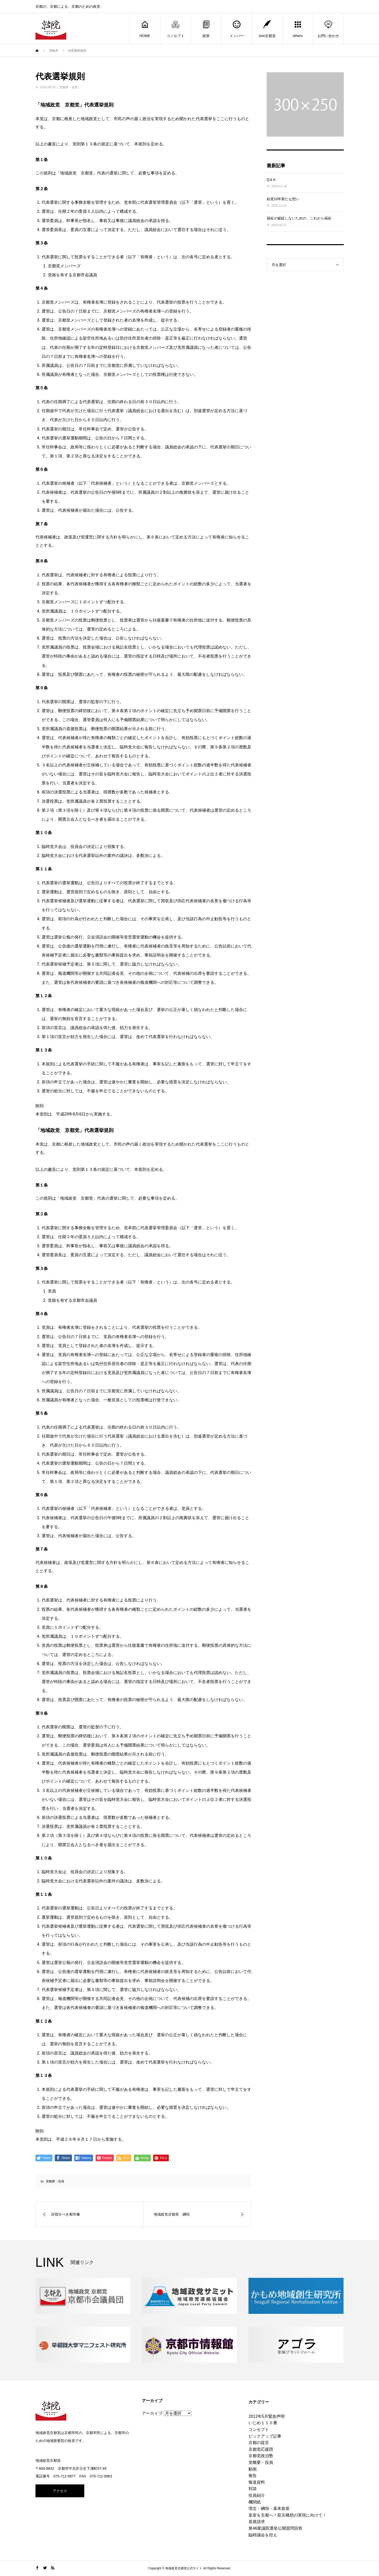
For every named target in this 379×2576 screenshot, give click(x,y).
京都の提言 (258, 2442)
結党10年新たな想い (283, 199)
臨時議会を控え (262, 2535)
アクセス (60, 2491)
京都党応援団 (260, 2449)
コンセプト (175, 29)
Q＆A (271, 180)
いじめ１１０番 (262, 2423)
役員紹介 (256, 2495)
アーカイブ (152, 2413)
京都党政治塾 (260, 2456)
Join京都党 (267, 29)
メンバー (236, 29)
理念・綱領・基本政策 (269, 2508)
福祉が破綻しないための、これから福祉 (299, 218)
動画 (252, 2469)
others (298, 29)
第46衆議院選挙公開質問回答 (275, 2528)
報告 (252, 2475)
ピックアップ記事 (264, 2436)
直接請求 (256, 2521)
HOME (145, 29)
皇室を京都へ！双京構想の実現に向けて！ (287, 2515)
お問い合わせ (328, 29)
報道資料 (256, 2482)
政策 (206, 29)
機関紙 (254, 2502)
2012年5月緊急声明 (266, 2416)
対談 (252, 2488)
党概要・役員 (68, 87)
